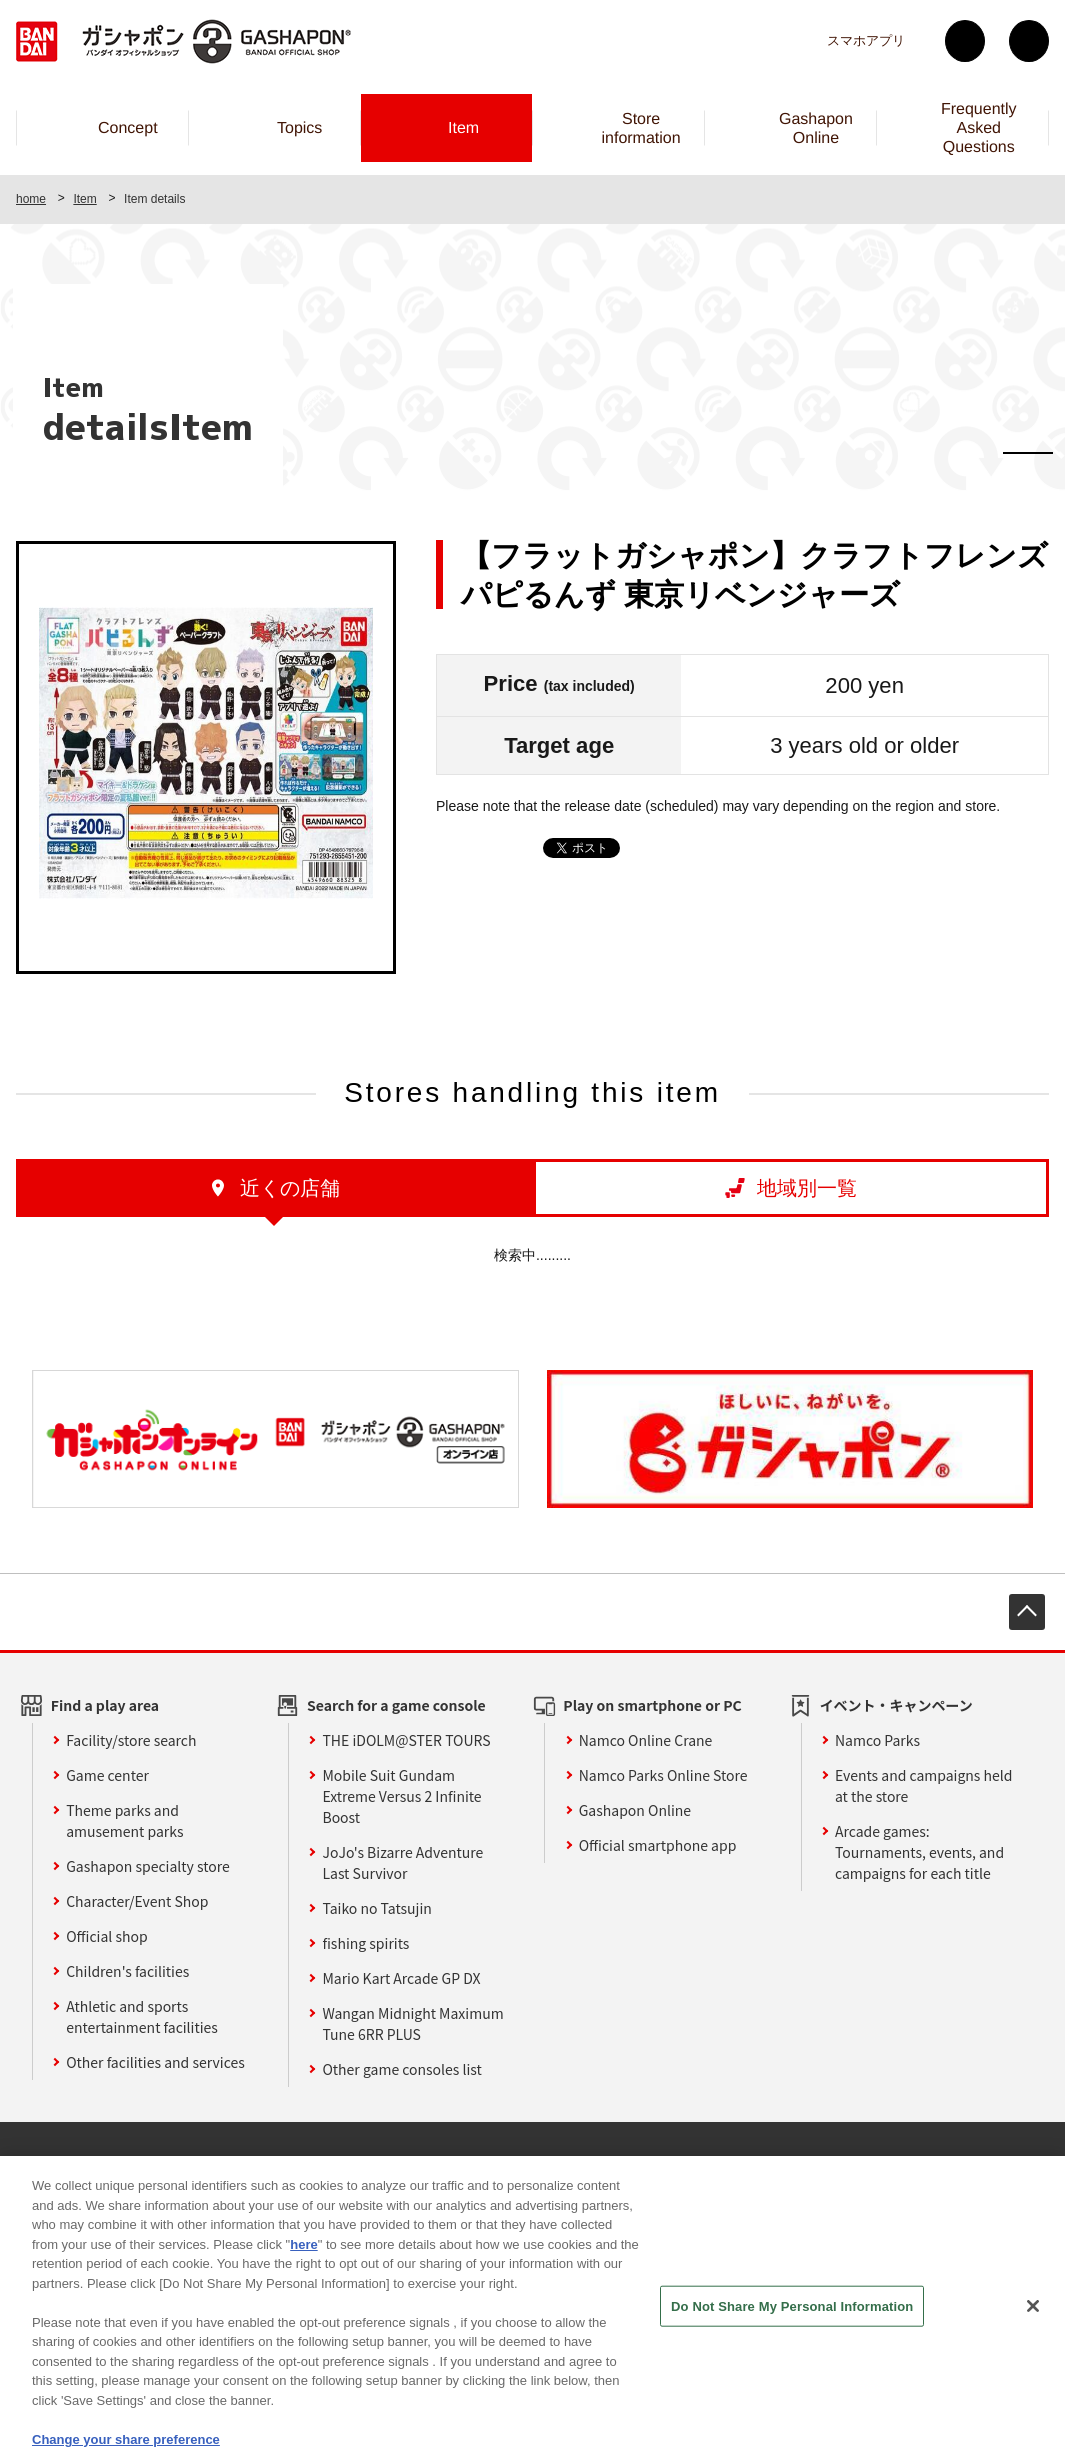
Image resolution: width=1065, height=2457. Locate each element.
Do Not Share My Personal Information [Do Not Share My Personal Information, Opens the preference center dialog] (792, 2336)
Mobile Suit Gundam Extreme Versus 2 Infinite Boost (401, 1796)
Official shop (106, 1936)
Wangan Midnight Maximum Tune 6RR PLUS (412, 2023)
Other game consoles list (401, 2069)
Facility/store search (131, 1740)
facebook (1029, 41)
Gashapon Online (635, 1810)
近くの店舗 (290, 1188)
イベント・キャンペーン (896, 1705)
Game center (107, 1775)
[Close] (1033, 2336)
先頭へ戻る (1027, 1612)
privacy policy (515, 2163)
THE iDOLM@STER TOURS (406, 1740)
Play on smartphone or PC (652, 1705)
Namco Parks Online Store (663, 1775)
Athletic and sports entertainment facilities (142, 2016)
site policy (414, 2163)
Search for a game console (396, 1705)
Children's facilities (127, 1971)
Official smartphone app (658, 1845)
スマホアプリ (866, 40)
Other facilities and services (155, 2062)
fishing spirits (365, 1943)
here (303, 2274)
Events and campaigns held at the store (924, 1785)
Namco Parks (877, 1740)
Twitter (965, 41)
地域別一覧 (807, 1188)
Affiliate (222, 2163)
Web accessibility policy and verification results (735, 2163)
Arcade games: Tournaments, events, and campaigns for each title (919, 1852)
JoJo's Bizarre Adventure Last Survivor (402, 1862)
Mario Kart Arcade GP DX (401, 1978)
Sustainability (313, 2163)
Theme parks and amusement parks (124, 1820)
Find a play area (105, 1705)
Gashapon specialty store (148, 1866)
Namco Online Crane (646, 1740)
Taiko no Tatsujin (376, 1908)
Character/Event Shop (137, 1901)
